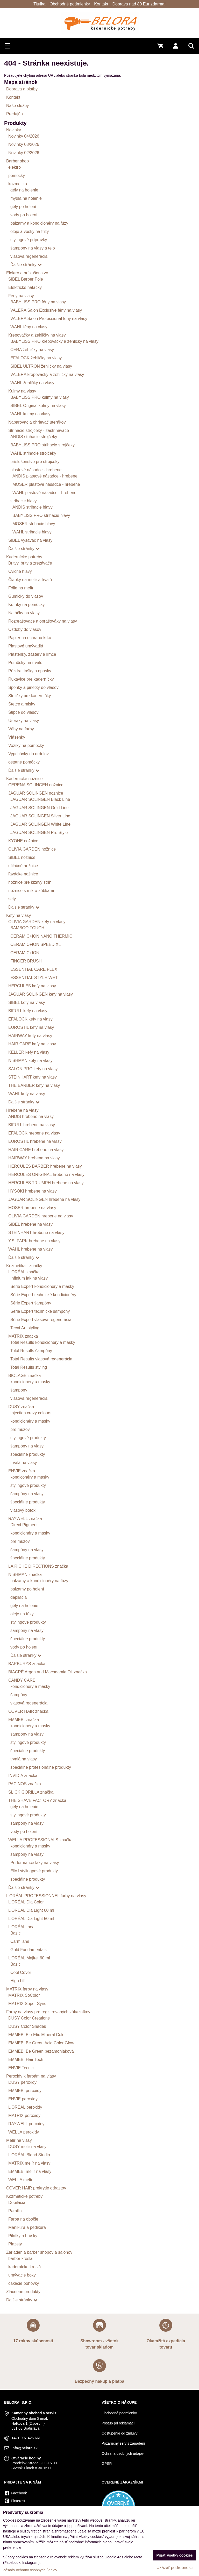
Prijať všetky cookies (174, 2555)
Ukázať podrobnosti (175, 2567)
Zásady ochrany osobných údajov (30, 2570)
